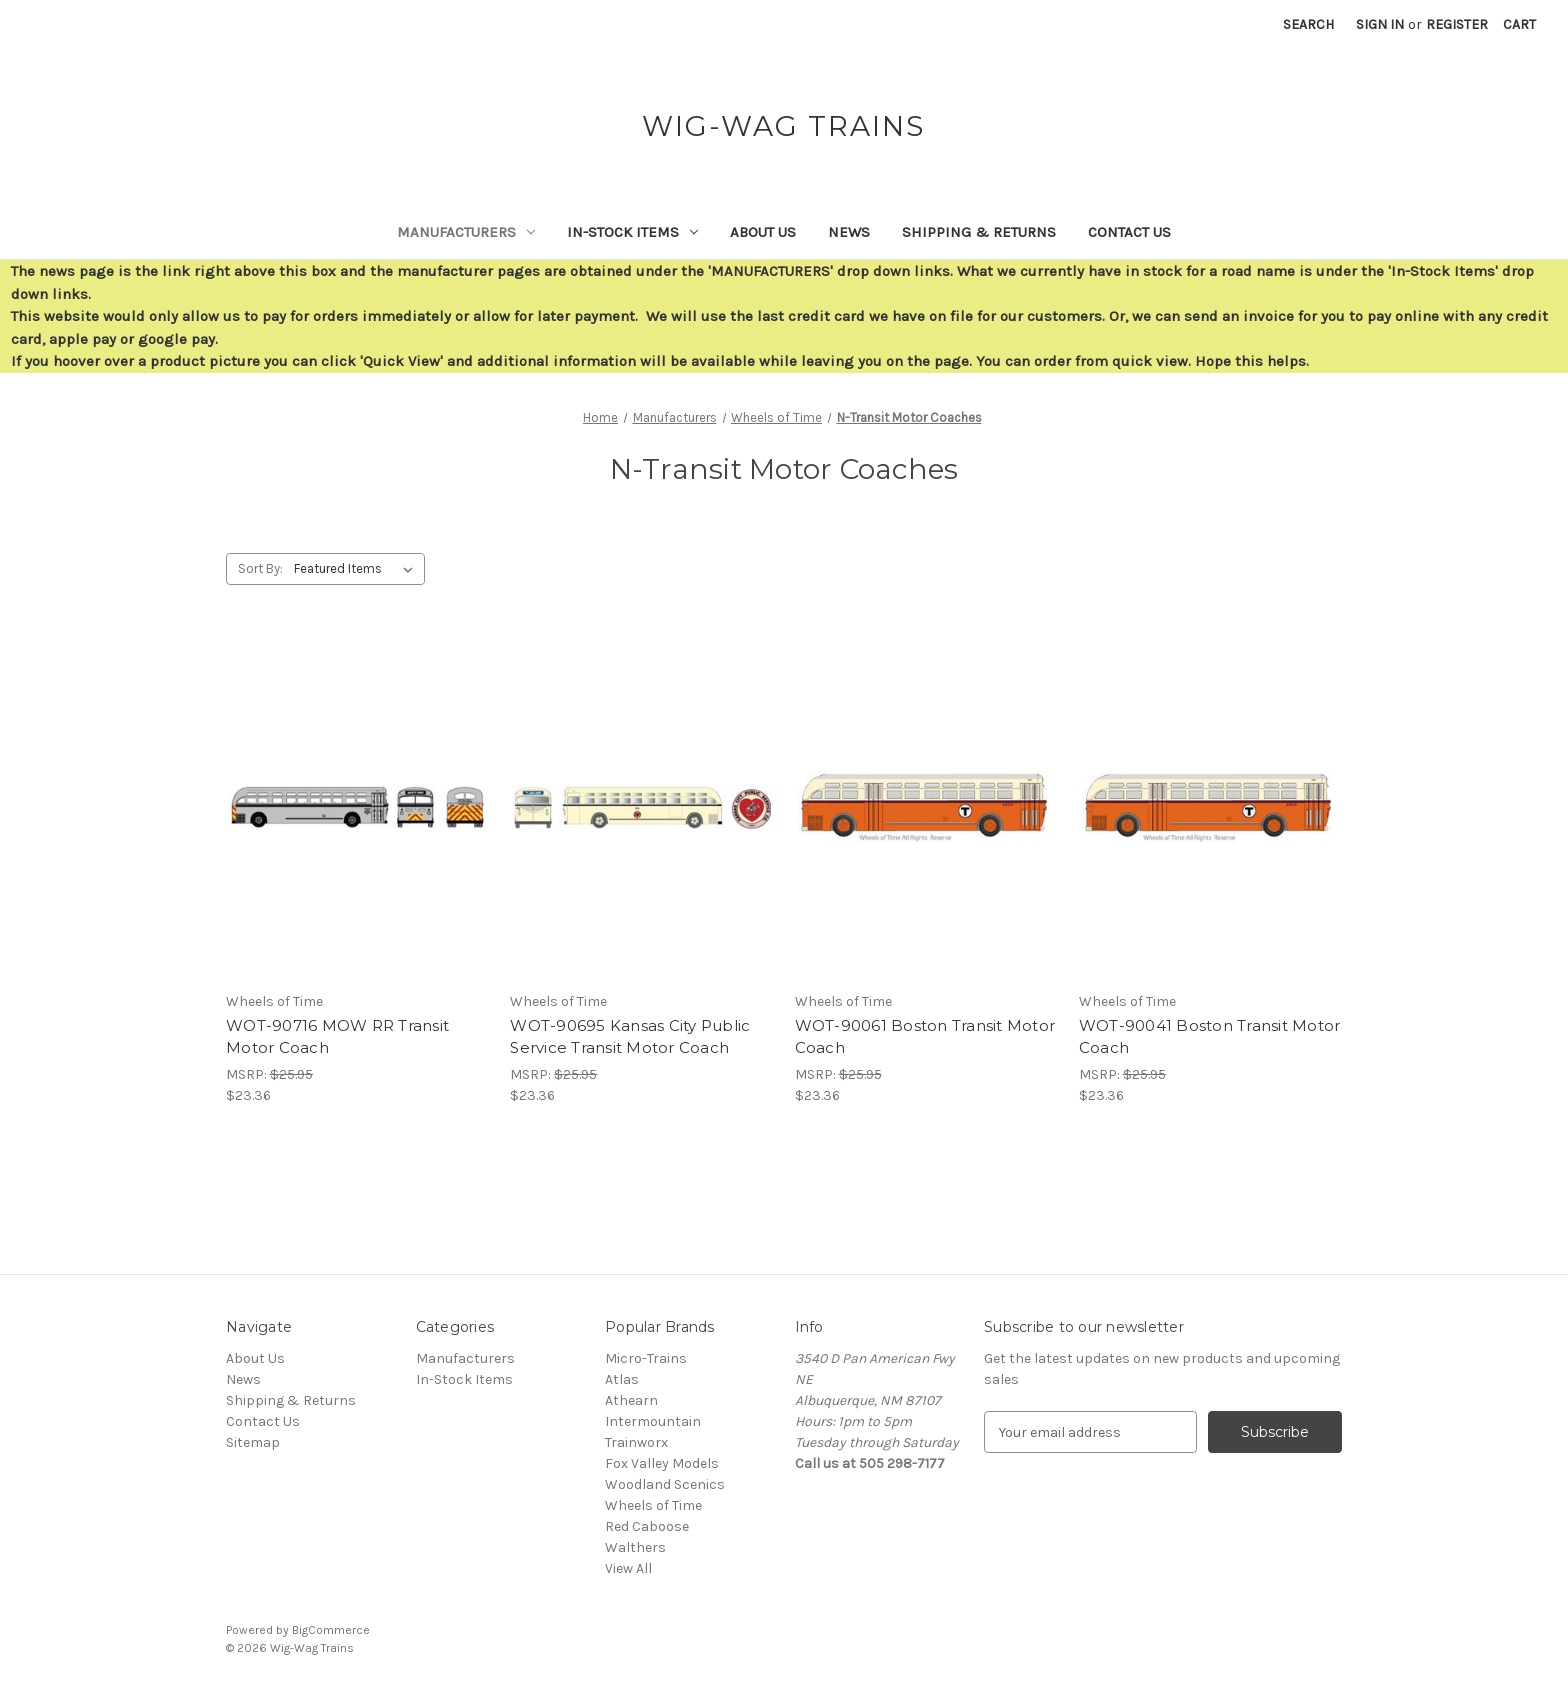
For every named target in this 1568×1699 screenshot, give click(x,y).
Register (1457, 24)
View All (628, 1568)
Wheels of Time (653, 1505)
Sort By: (260, 568)
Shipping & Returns (979, 232)
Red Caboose (647, 1526)
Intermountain (653, 1421)
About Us (763, 232)
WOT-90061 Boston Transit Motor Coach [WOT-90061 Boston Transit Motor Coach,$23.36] (925, 1037)
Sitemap (253, 1442)
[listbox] (357, 569)
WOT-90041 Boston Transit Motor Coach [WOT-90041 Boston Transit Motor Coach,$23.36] (1210, 1037)
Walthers (635, 1547)
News (849, 232)
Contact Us (1129, 232)
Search (1308, 24)
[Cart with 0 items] (1519, 24)
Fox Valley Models (662, 1463)
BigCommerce (331, 1630)
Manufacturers (466, 232)
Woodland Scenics (665, 1484)
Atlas (622, 1379)
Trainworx (636, 1442)
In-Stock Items (632, 232)
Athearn (631, 1400)
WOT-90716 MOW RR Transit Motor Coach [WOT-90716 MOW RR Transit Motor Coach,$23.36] (337, 1037)
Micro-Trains (646, 1358)
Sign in (1380, 24)
